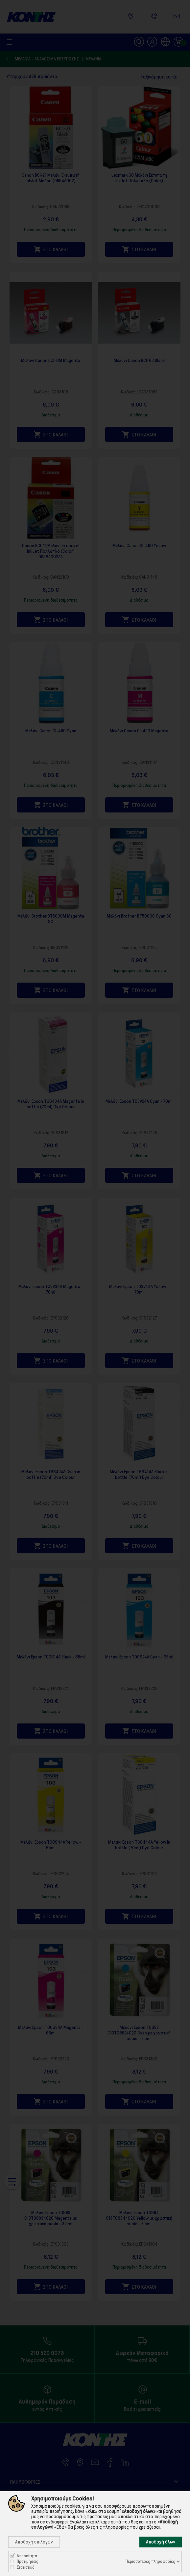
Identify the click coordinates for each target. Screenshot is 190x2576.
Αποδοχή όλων (160, 2541)
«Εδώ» (60, 2527)
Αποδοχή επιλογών (34, 2541)
